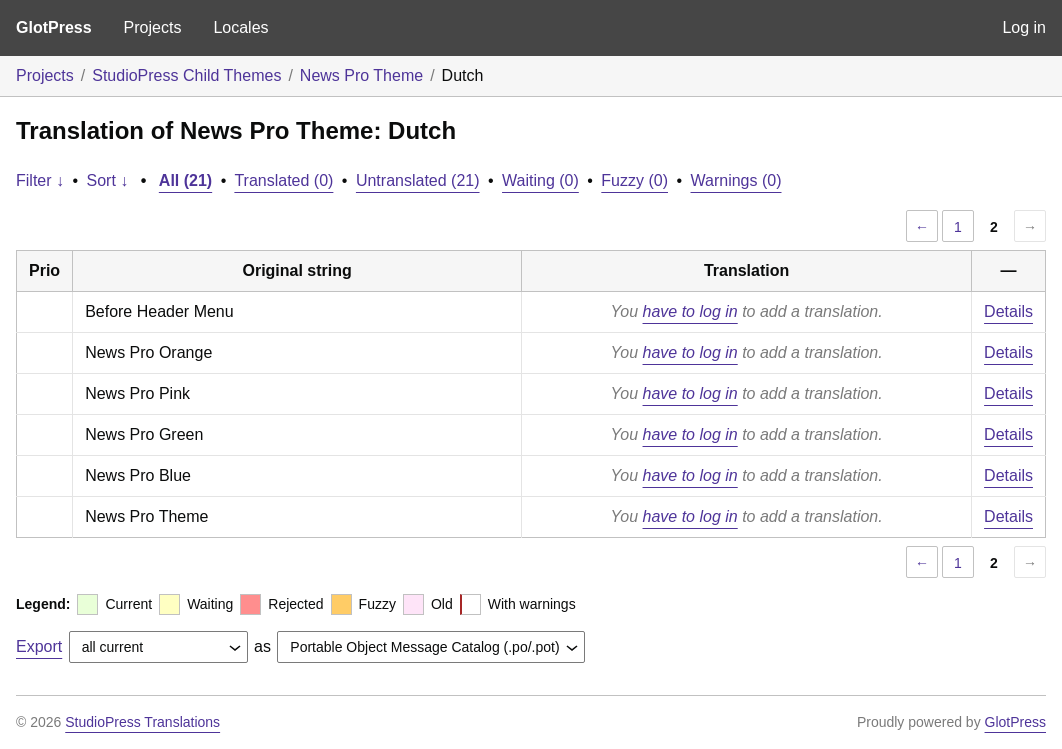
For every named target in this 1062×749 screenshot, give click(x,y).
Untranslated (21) (418, 180)
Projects (153, 27)
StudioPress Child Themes (186, 75)
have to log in (690, 311)
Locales (240, 27)
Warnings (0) (736, 180)
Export (39, 646)
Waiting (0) (540, 180)
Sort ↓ (108, 180)
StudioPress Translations (142, 722)
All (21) (185, 180)
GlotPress (54, 27)
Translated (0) (283, 180)
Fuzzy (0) (634, 180)
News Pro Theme (361, 75)
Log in (1024, 27)
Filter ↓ (40, 180)
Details (1008, 311)
